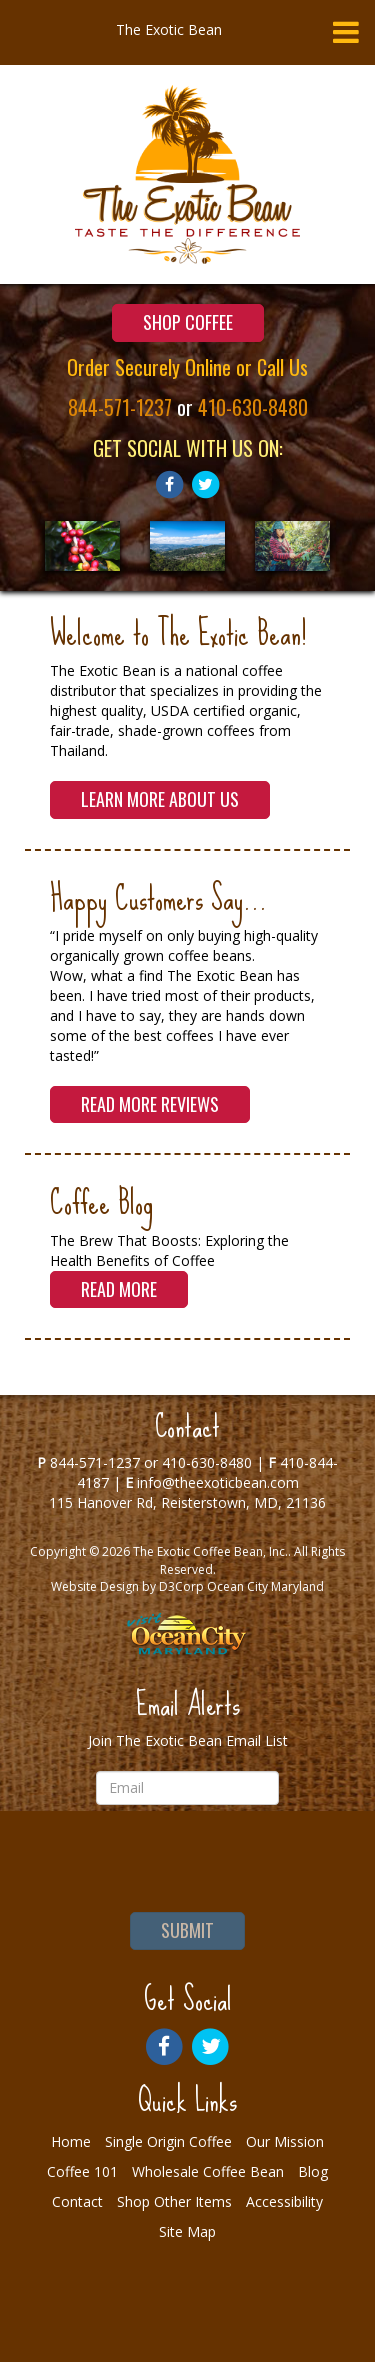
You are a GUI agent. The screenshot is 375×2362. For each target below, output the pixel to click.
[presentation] (188, 1859)
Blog (313, 2171)
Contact (77, 2201)
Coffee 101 (82, 2171)
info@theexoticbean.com (218, 1482)
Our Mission (285, 2141)
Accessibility (284, 2201)
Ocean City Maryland (265, 1586)
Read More (119, 1289)
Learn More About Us (160, 799)
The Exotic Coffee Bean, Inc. (210, 1551)
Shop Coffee (188, 322)
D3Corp (181, 1586)
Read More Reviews (150, 1104)
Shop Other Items (174, 2201)
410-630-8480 (253, 407)
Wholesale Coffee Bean (208, 2171)
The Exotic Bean (169, 29)
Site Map (187, 2231)
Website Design (95, 1586)
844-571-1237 (120, 407)
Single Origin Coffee (168, 2141)
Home (71, 2141)
